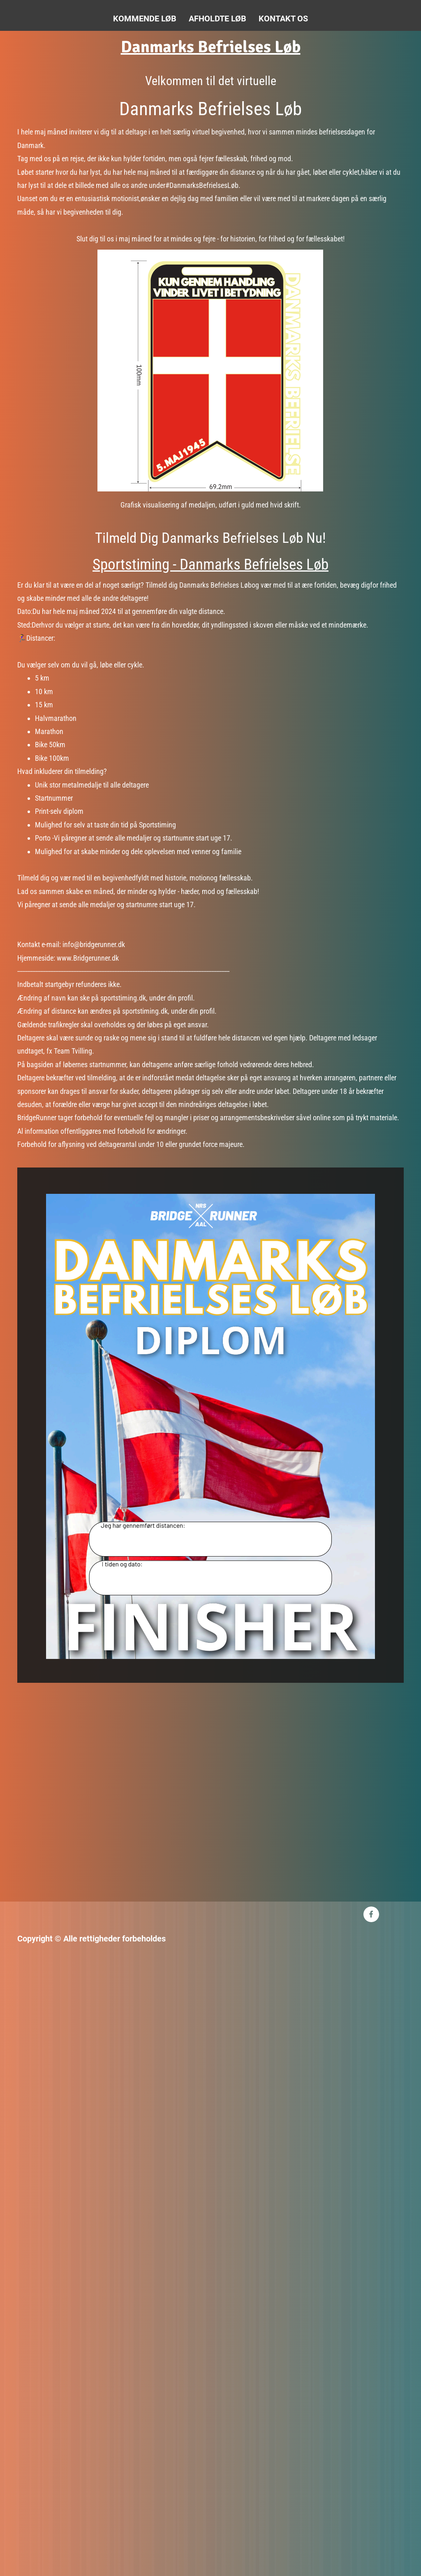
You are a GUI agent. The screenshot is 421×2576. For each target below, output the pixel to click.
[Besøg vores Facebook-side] (371, 1914)
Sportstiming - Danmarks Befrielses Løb (210, 564)
